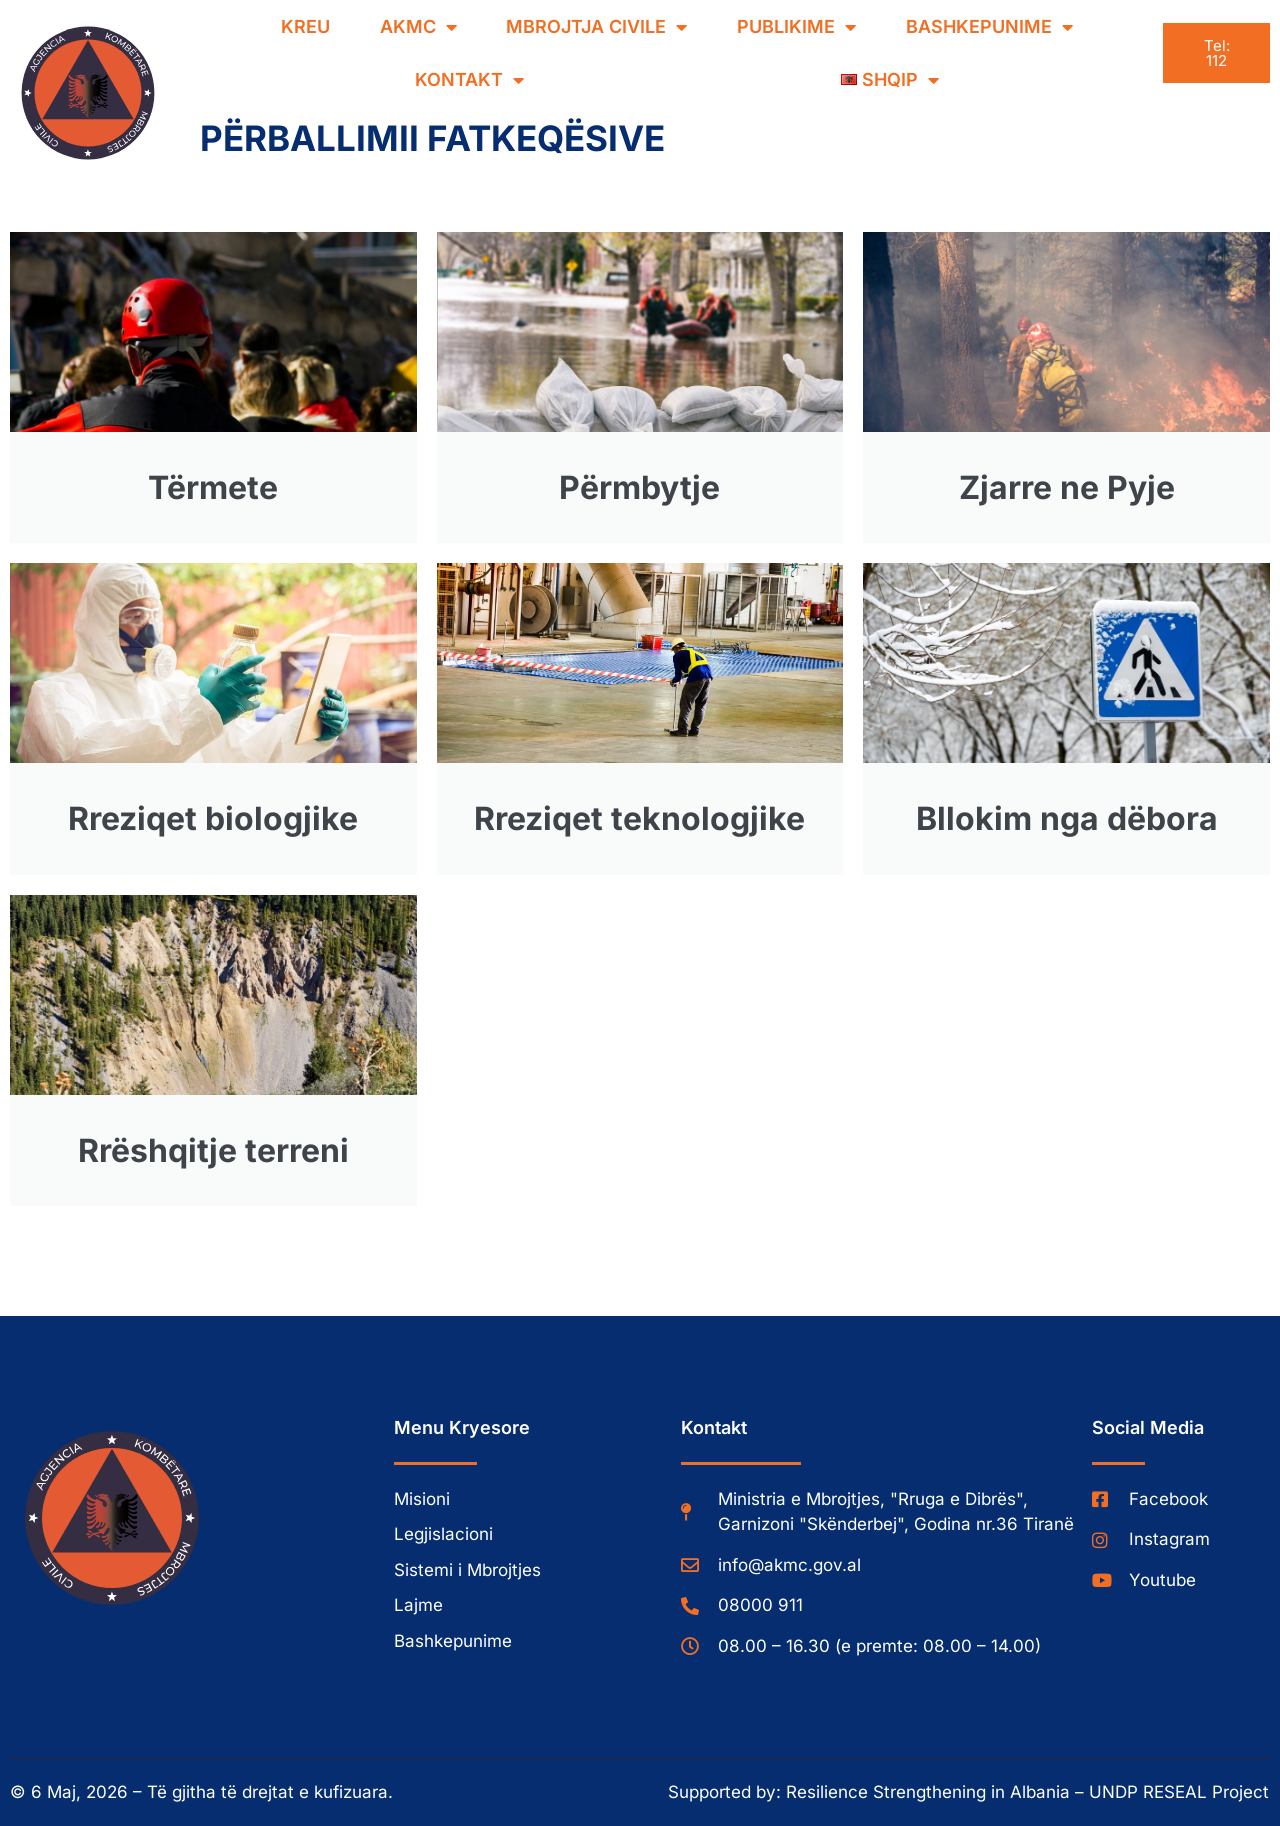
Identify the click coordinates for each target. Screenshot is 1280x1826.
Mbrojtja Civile (596, 27)
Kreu (305, 26)
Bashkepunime (989, 27)
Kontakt (469, 80)
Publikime (796, 27)
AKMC (418, 27)
